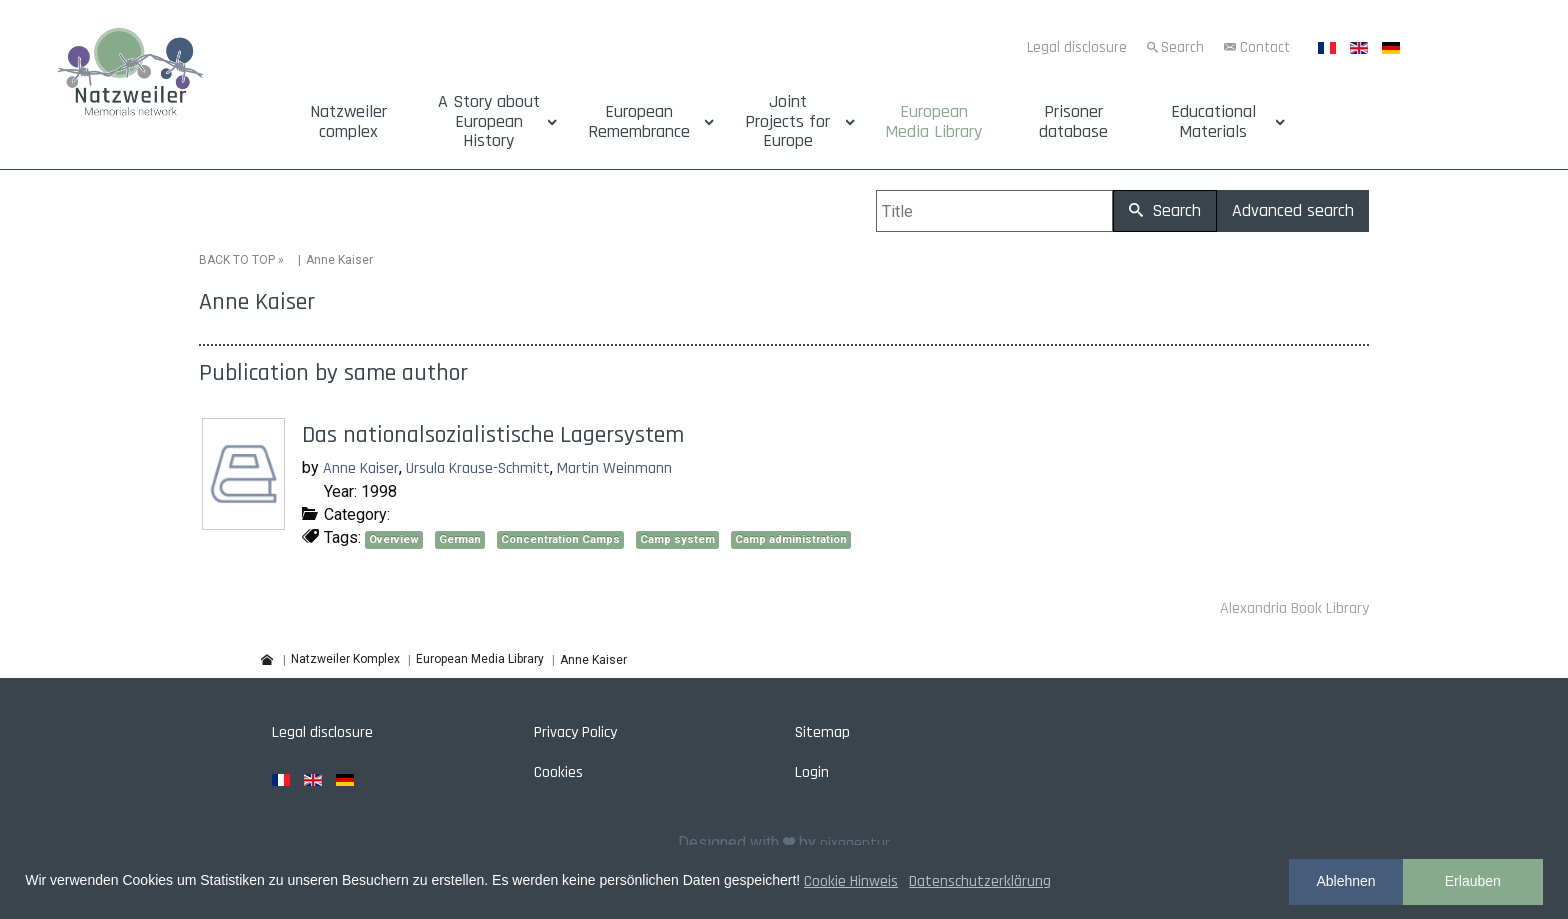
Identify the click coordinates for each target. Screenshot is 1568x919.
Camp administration (791, 539)
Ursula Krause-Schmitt (478, 468)
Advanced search (1293, 210)
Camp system (677, 539)
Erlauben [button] (1473, 881)
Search (1182, 47)
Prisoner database (1073, 122)
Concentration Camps (560, 539)
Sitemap (822, 732)
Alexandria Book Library (1294, 608)
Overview (394, 539)
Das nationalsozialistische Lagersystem (493, 435)
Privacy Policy (575, 732)
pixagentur (855, 843)
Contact (1265, 47)
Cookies (558, 772)
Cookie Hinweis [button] (851, 881)
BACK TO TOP (237, 260)
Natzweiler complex (348, 122)
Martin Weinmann (614, 468)
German (460, 539)
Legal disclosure (1077, 47)
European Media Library (933, 122)
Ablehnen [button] (1345, 881)
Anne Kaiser (361, 468)
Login (812, 772)
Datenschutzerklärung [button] (980, 881)
